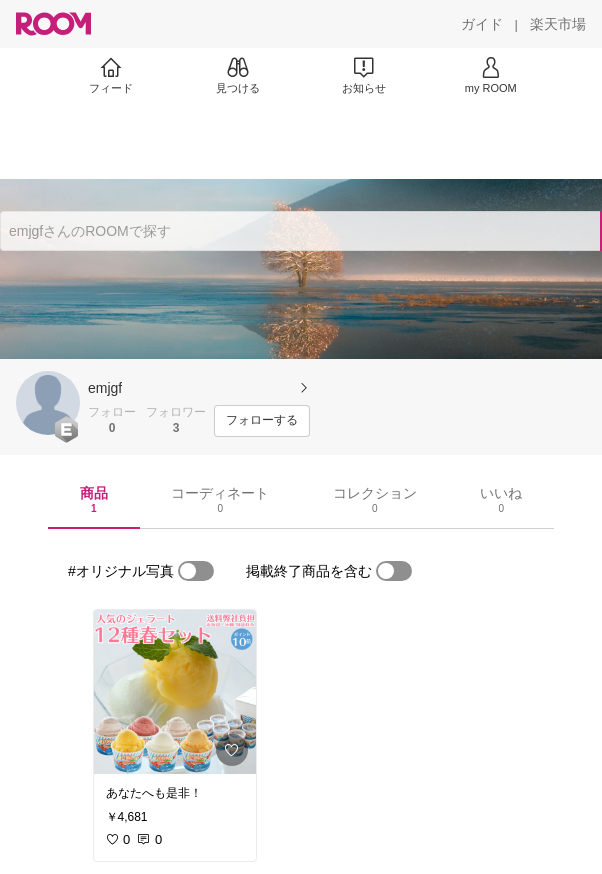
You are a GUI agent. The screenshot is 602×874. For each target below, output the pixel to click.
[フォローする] (262, 421)
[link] (175, 692)
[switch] (196, 571)
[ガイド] (482, 24)
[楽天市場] (558, 24)
